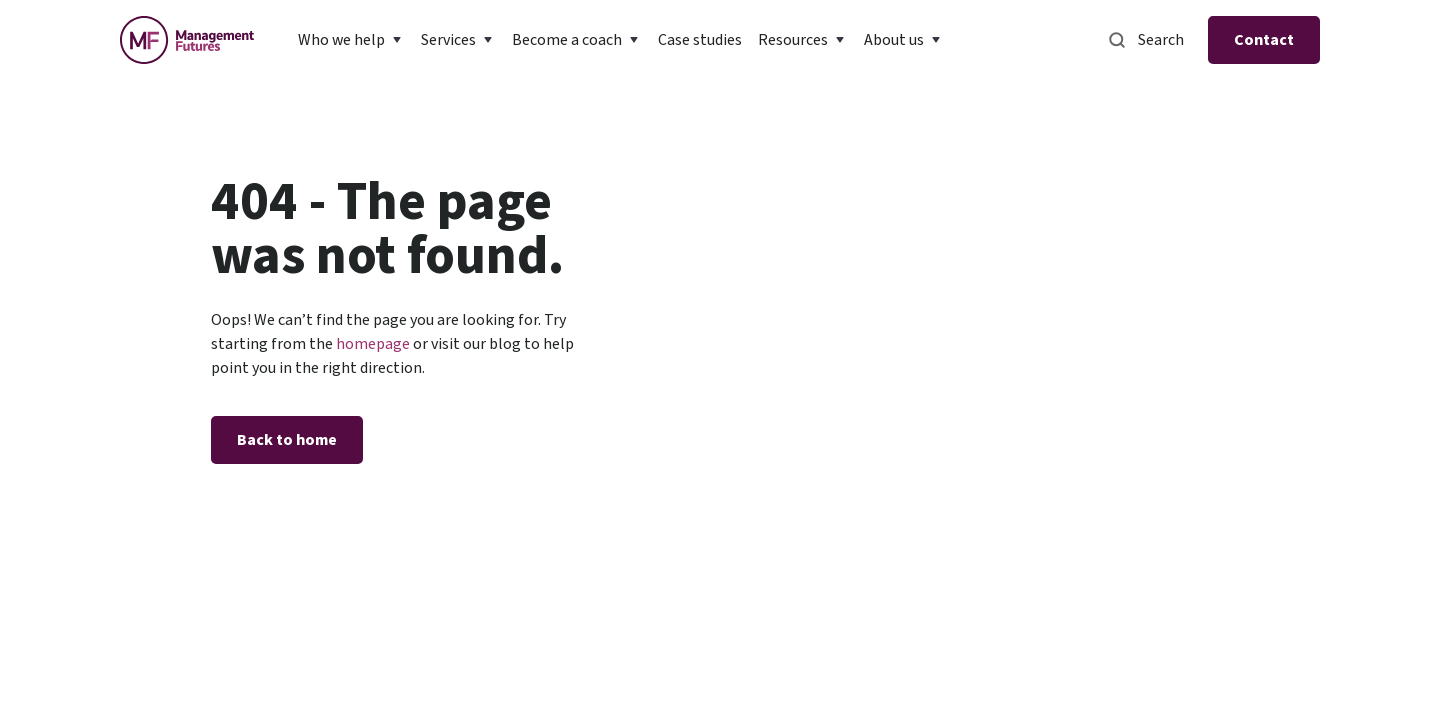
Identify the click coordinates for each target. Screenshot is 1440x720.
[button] (351, 40)
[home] (187, 40)
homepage (371, 344)
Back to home (287, 440)
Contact (1264, 40)
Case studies (700, 40)
